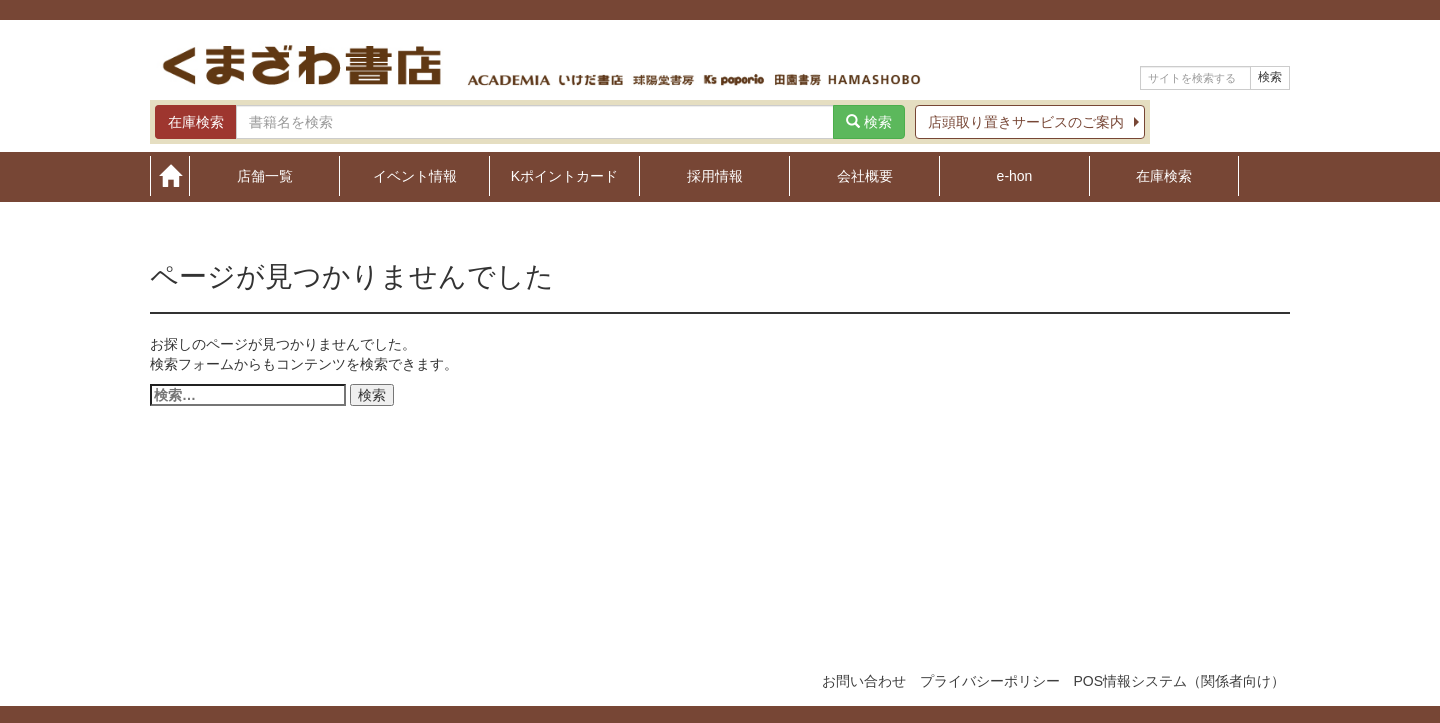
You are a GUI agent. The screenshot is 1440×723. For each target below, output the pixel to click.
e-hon (1015, 175)
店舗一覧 (265, 175)
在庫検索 (1164, 175)
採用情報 (715, 175)
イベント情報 (415, 175)
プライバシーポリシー (990, 681)
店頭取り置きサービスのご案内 (1026, 122)
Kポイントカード (564, 175)
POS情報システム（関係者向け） (1179, 681)
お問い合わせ (864, 681)
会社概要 (865, 175)
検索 (1270, 77)
